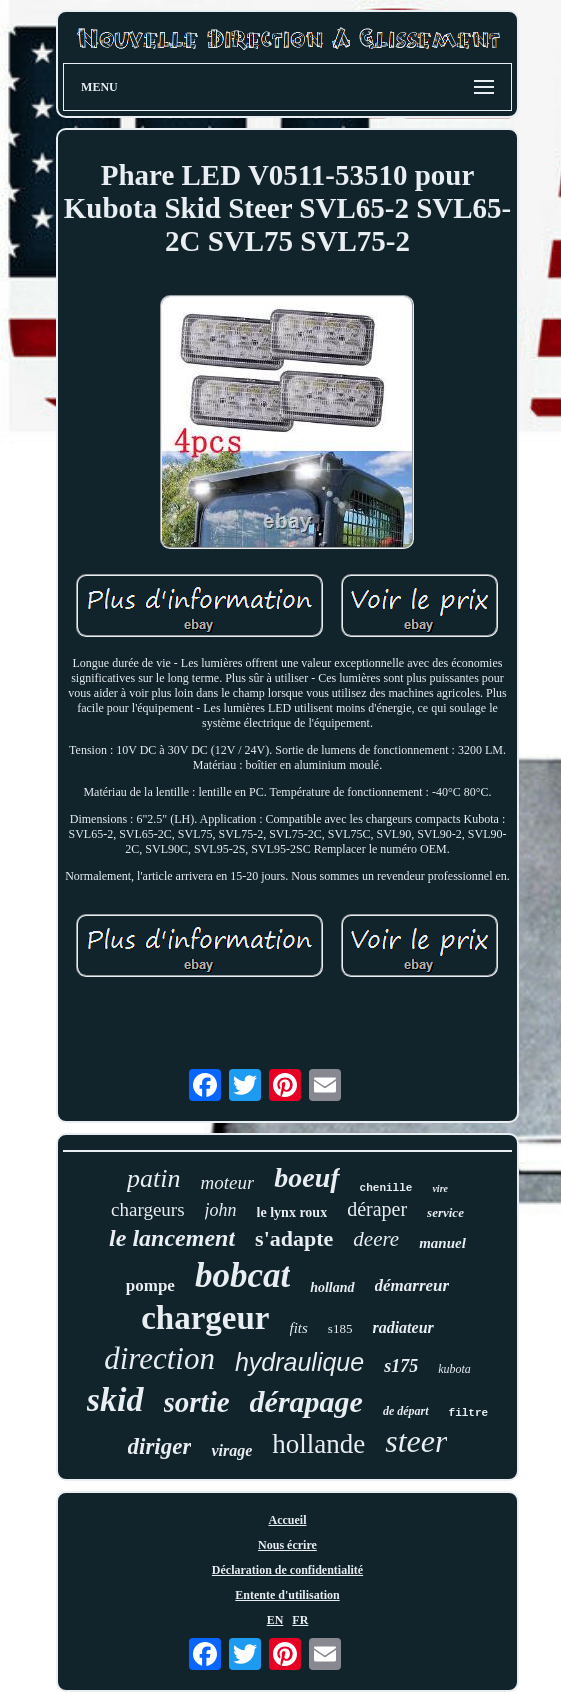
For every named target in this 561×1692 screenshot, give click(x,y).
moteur (227, 1182)
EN (275, 1620)
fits (299, 1328)
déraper (377, 1209)
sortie (197, 1402)
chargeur (205, 1318)
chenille (386, 1188)
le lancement (172, 1238)
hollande (318, 1444)
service (445, 1212)
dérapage (306, 1401)
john (221, 1210)
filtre (469, 1413)
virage (231, 1450)
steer (416, 1441)
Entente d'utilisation (287, 1595)
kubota (454, 1369)
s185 (340, 1328)
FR (300, 1620)
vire (440, 1188)
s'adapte (294, 1238)
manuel (442, 1243)
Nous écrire (287, 1545)
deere (376, 1239)
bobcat (242, 1275)
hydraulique (299, 1362)
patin (153, 1178)
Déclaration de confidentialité (287, 1570)
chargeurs (148, 1209)
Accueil (287, 1520)
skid (115, 1399)
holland (332, 1287)
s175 (401, 1366)
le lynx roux (292, 1212)
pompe (150, 1285)
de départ (406, 1411)
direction (159, 1358)
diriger (160, 1446)
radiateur (402, 1327)
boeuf (306, 1177)
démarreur (412, 1285)
